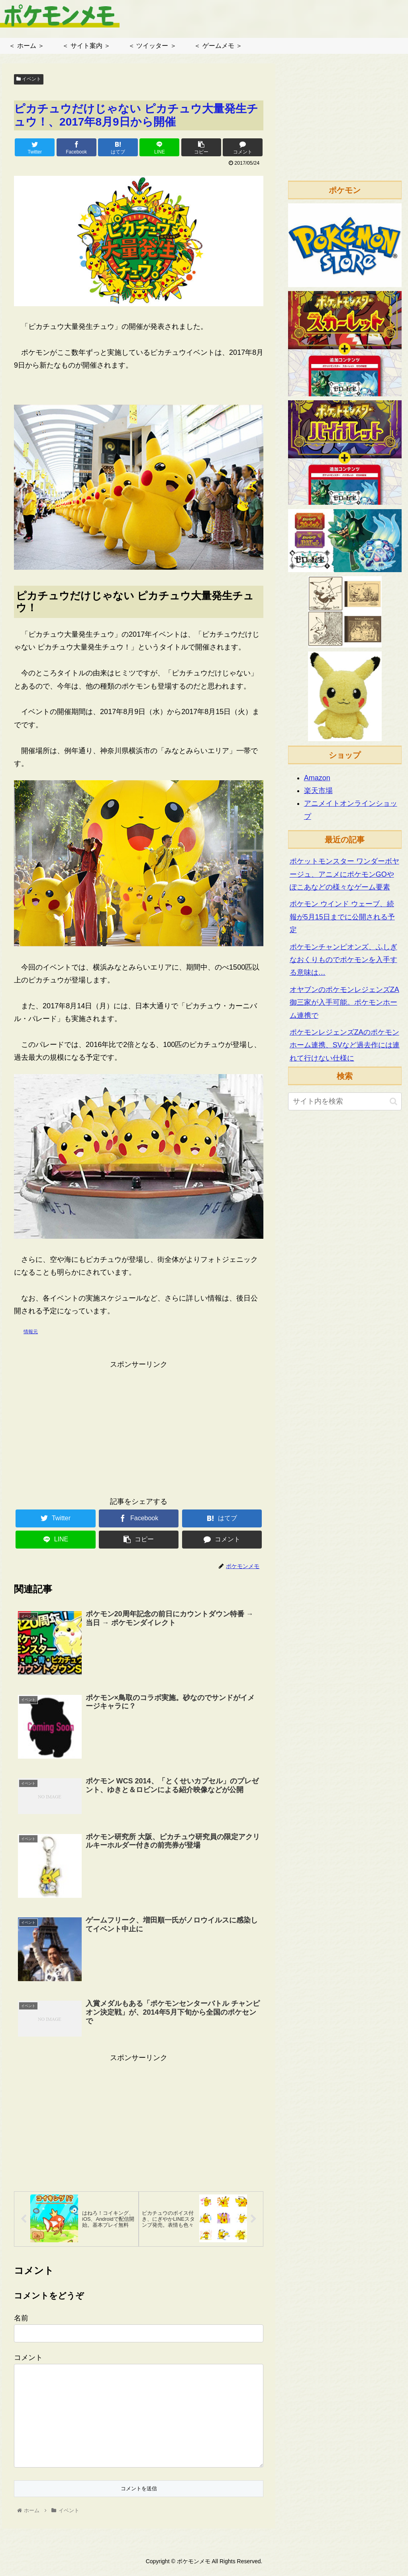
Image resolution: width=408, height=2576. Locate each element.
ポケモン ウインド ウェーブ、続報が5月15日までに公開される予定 (342, 917)
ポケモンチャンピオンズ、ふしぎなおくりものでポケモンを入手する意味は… (343, 960)
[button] (393, 1101)
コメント (28, 2364)
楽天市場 (318, 791)
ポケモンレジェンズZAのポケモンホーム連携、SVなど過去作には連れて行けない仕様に (345, 1045)
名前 (21, 2324)
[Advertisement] (138, 1426)
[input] (345, 1101)
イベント (28, 79)
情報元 (31, 1331)
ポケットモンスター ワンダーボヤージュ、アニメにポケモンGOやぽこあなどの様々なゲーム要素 (344, 874)
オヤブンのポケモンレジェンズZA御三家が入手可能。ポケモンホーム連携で (344, 1002)
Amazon (317, 778)
